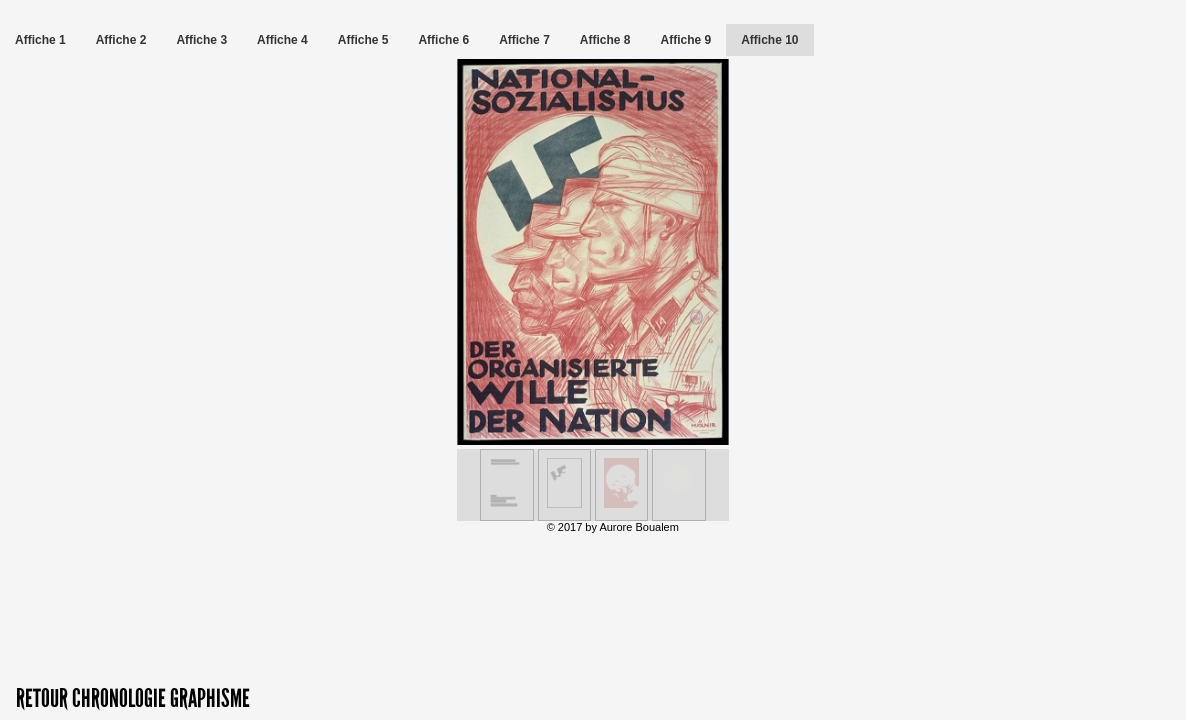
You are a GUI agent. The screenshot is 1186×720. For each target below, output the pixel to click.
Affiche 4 (282, 40)
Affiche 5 (363, 40)
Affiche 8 (605, 40)
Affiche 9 (686, 40)
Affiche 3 (201, 40)
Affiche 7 (524, 40)
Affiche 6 (443, 40)
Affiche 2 (121, 40)
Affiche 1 (40, 40)
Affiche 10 (769, 40)
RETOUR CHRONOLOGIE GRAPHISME (133, 699)
